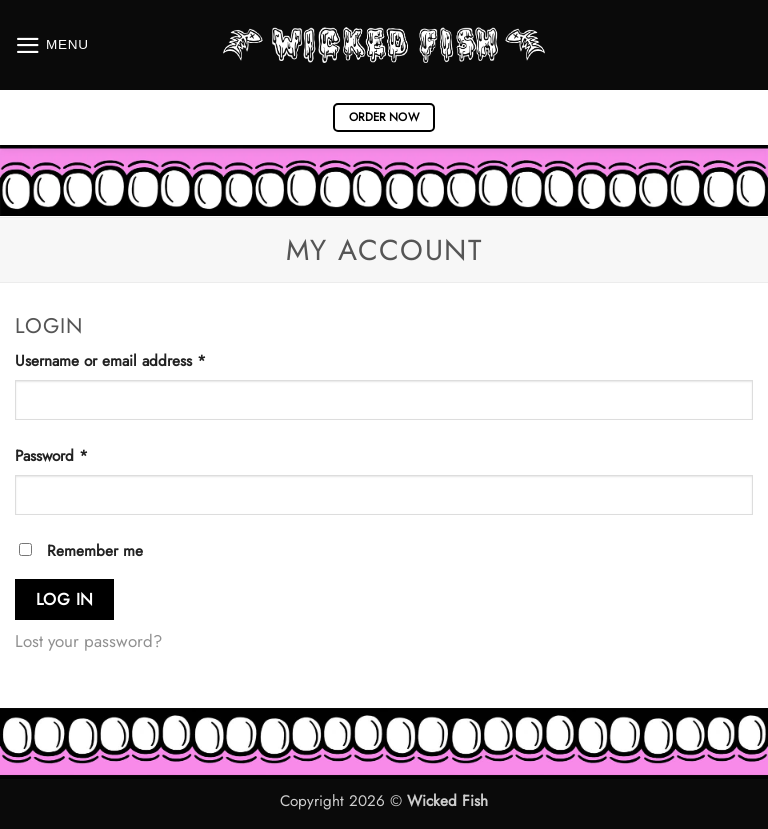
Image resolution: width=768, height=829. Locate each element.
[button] (52, 45)
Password (81, 455)
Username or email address (140, 360)
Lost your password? (88, 641)
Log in (65, 599)
